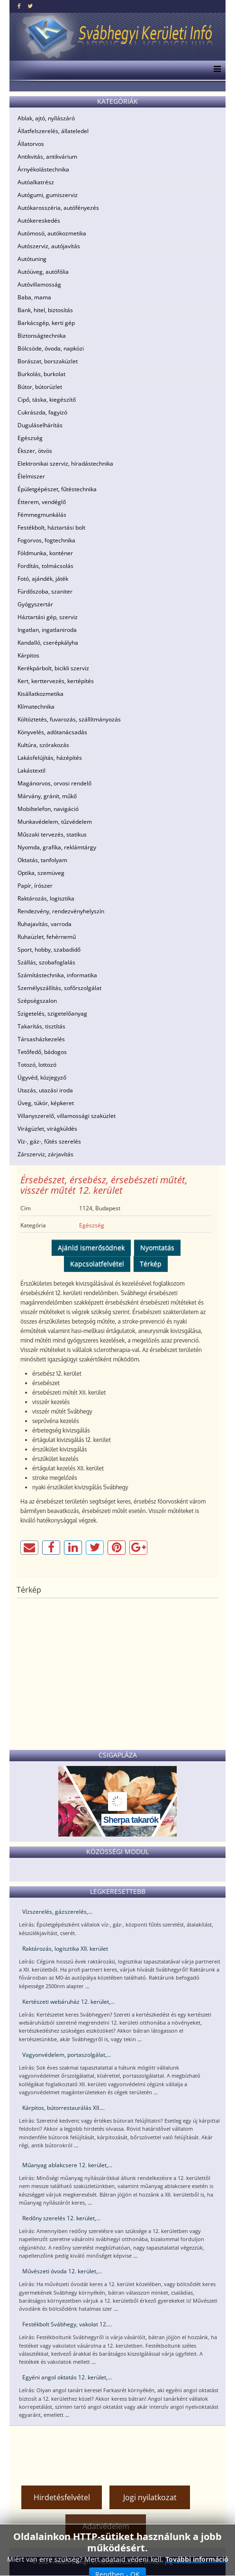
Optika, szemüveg (41, 873)
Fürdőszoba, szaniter (45, 591)
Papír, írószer (35, 886)
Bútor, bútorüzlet (40, 387)
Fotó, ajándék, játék (43, 579)
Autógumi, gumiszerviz (48, 195)
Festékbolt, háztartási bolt (51, 527)
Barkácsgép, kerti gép (46, 323)
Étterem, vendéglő (42, 502)
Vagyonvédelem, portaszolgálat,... (66, 2055)
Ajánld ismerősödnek (91, 1247)
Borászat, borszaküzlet (48, 361)
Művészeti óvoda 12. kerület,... (62, 2271)
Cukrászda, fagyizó (42, 412)
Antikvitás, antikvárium (47, 157)
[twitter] (30, 6)
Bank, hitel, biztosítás (45, 310)
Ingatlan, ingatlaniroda (47, 630)
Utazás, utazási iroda (45, 1090)
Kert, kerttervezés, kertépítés (56, 681)
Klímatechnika (36, 707)
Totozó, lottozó (37, 1065)
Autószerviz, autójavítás (49, 246)
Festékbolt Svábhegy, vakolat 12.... (67, 2324)
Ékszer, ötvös (35, 451)
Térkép (151, 1263)
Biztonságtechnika (42, 336)
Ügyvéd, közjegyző (42, 1077)
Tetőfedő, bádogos (42, 1052)
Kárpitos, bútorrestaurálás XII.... (63, 2108)
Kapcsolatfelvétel (97, 1263)
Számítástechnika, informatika (57, 975)
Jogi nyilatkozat (150, 2497)
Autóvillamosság (39, 284)
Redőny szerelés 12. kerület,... (61, 2218)
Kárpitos (28, 655)
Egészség (30, 438)
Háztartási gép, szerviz (48, 617)
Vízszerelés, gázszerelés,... (57, 1912)
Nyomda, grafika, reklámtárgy (57, 847)
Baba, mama (34, 297)
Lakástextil (31, 770)
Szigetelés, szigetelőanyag (52, 1013)
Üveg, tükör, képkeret (46, 1103)
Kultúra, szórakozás (43, 745)
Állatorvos (31, 144)
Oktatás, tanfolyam (42, 860)
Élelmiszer (31, 476)
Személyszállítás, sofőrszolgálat (59, 988)
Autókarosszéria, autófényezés (58, 208)
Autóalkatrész (36, 182)
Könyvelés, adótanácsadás (52, 732)
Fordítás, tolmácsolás (45, 566)
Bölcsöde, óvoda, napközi (51, 348)
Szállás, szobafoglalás (46, 962)
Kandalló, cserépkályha (48, 643)
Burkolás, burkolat (41, 374)
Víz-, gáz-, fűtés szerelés (49, 1141)
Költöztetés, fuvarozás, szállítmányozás (69, 719)
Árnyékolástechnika (43, 169)
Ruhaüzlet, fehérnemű (47, 937)
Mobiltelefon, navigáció (48, 809)
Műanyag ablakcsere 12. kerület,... (67, 2165)
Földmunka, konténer (45, 553)
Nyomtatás (157, 1247)
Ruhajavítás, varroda (45, 924)
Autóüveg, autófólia (43, 272)
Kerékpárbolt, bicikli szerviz (53, 668)
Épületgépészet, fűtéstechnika (57, 489)
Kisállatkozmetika (40, 694)
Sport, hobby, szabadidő (49, 950)
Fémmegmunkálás (42, 515)
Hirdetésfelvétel (62, 2497)
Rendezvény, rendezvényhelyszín (61, 911)
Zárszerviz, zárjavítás (45, 1154)
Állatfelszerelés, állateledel (53, 131)
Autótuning (32, 259)
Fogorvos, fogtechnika (46, 540)
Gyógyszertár (35, 604)
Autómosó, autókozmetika (52, 233)
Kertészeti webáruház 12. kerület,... (68, 2002)
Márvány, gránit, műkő (47, 796)
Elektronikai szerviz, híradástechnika (65, 463)
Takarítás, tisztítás (41, 1026)
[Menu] (215, 70)
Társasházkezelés (41, 1039)
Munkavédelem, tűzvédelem (55, 822)
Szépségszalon (37, 1001)
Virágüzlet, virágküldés (47, 1129)
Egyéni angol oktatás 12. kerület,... (67, 2377)
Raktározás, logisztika (46, 898)
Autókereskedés (39, 220)
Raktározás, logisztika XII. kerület (65, 1949)
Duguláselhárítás (40, 425)
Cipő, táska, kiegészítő (47, 400)
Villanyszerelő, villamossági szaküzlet (67, 1116)
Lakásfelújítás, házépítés (50, 758)
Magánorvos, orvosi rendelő (54, 783)
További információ (196, 2559)
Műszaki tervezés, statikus (52, 834)
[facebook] (19, 6)
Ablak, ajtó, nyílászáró (46, 118)
